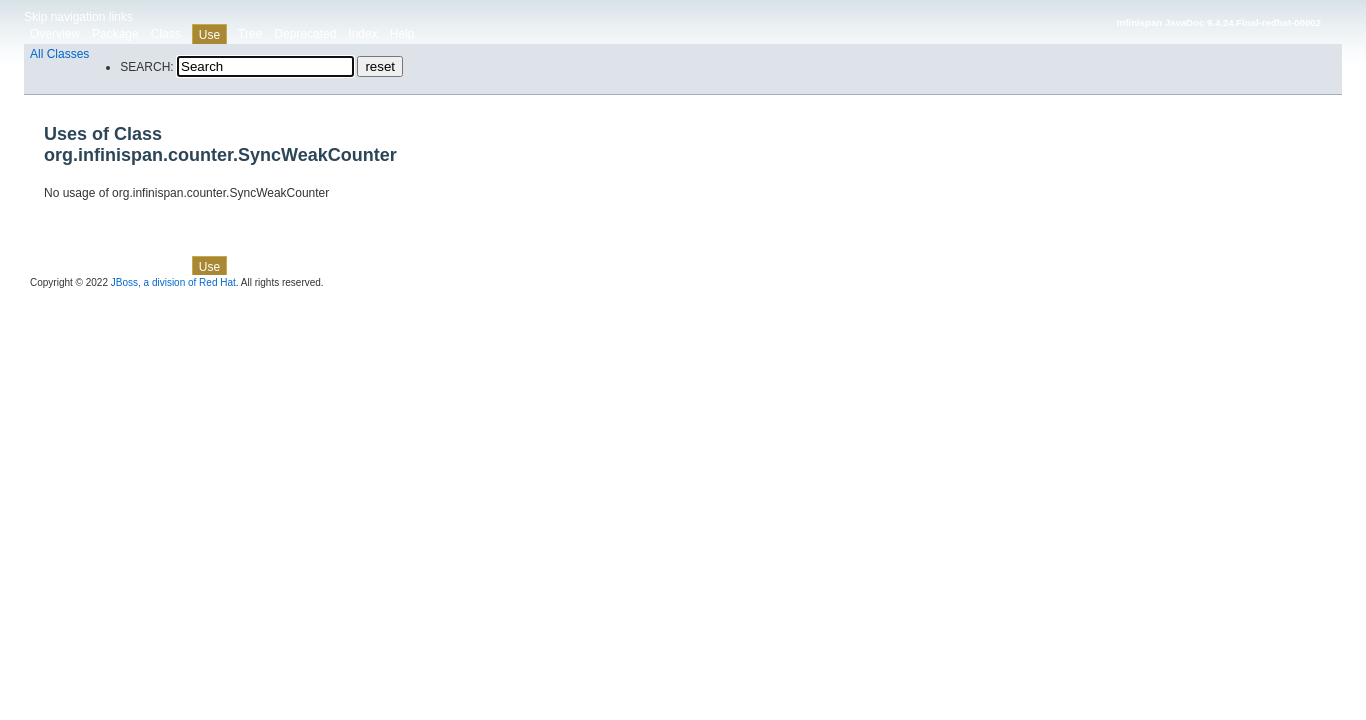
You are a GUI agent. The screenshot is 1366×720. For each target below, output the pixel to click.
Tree (250, 34)
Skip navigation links (78, 17)
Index (362, 34)
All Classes (59, 54)
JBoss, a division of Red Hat (173, 282)
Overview (55, 34)
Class (166, 34)
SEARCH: (146, 67)
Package (115, 34)
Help (402, 34)
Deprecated (305, 34)
